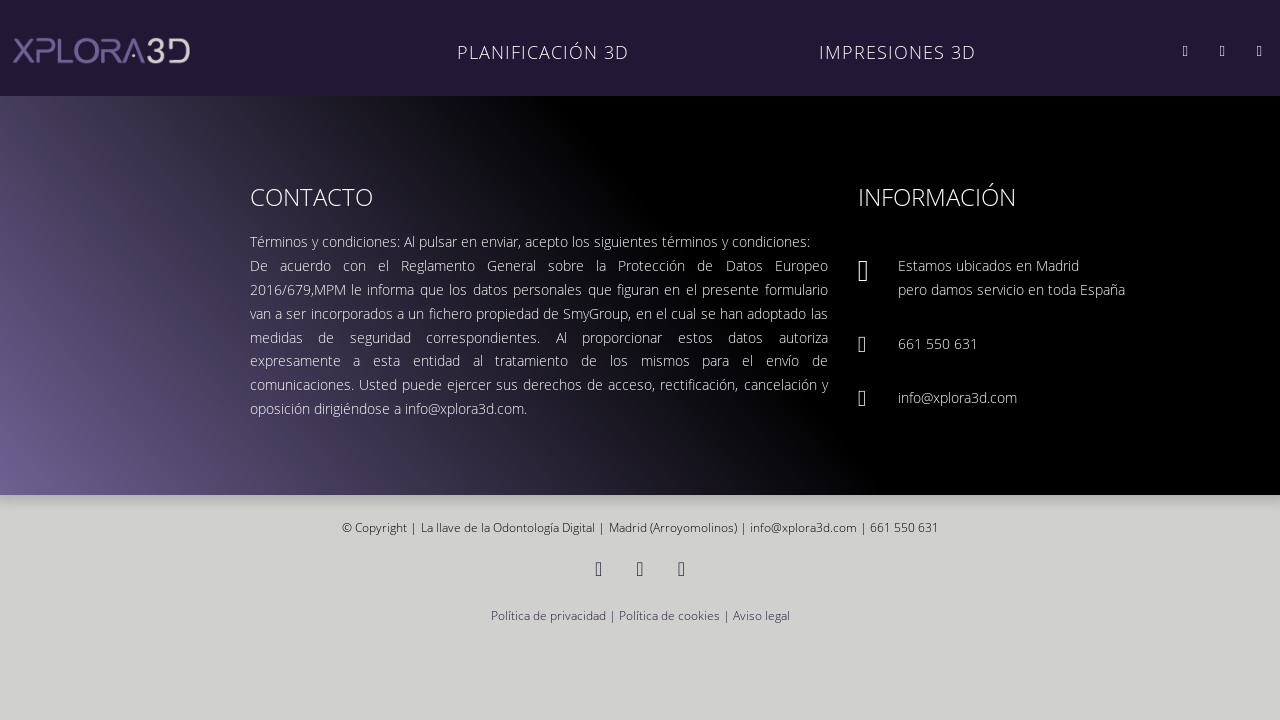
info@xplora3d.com (957, 397)
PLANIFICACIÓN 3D (543, 51)
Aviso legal (761, 615)
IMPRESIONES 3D (897, 51)
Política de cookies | (676, 615)
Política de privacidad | (555, 615)
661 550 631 (938, 343)
